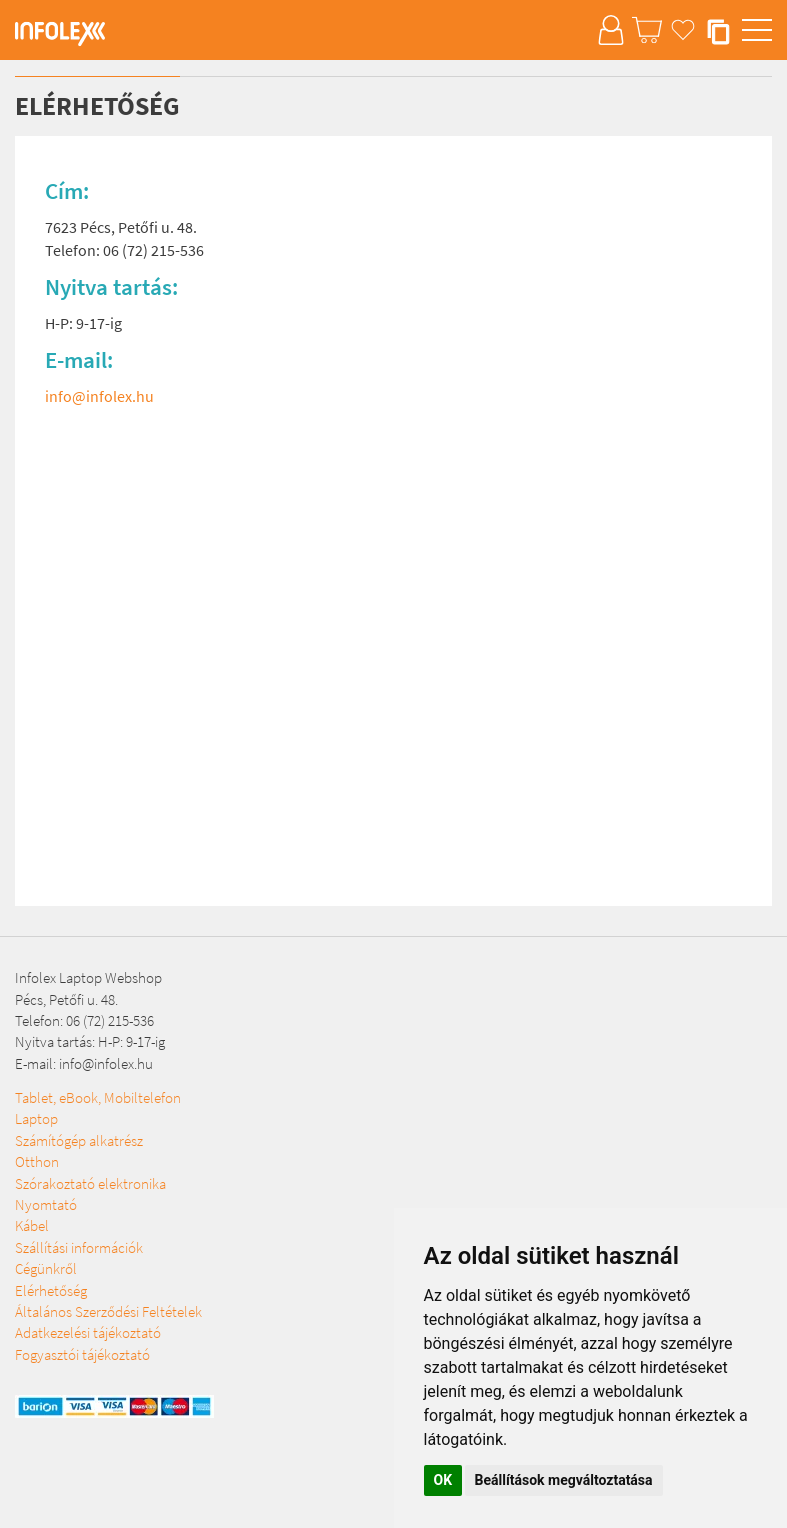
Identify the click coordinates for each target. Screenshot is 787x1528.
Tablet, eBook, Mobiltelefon (98, 1097)
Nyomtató (46, 1204)
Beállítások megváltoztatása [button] (564, 1480)
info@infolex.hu (99, 396)
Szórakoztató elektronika (90, 1183)
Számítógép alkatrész (79, 1140)
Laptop (36, 1118)
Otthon (37, 1161)
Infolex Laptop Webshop (88, 977)
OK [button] (443, 1480)
